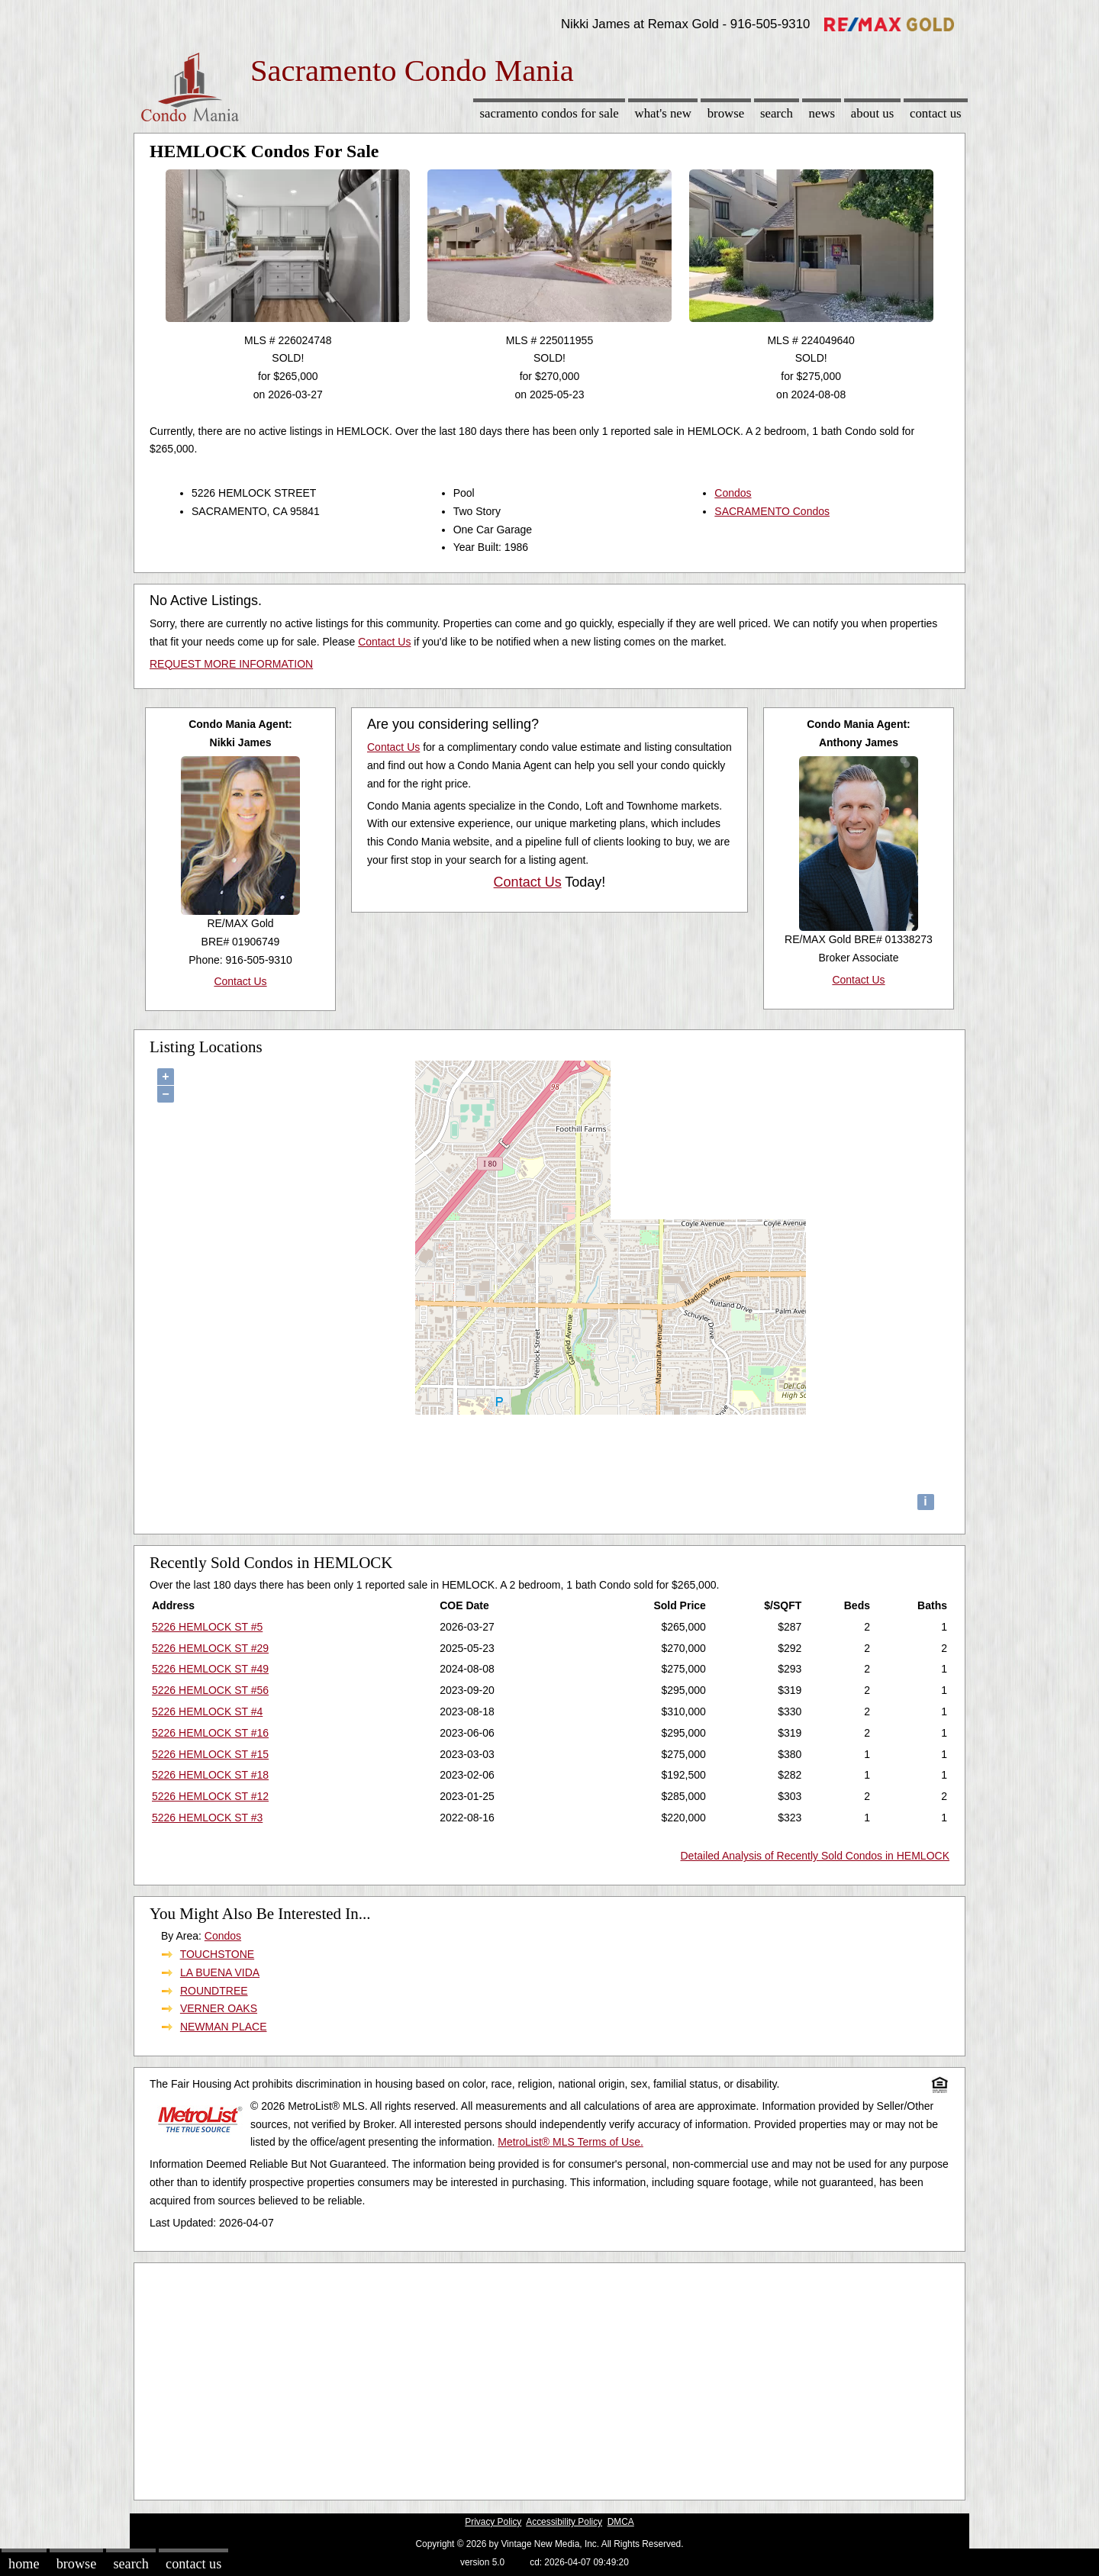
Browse (725, 113)
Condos (732, 493)
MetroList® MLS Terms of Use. (570, 2142)
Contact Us (936, 113)
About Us (872, 113)
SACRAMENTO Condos (772, 511)
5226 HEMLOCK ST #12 (210, 1796)
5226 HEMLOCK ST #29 (210, 1648)
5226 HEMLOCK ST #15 (210, 1754)
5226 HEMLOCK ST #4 (207, 1711)
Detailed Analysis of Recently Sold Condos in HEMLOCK (814, 1856)
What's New (663, 113)
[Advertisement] (549, 2377)
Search (776, 113)
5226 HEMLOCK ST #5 (207, 1627)
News (822, 113)
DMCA (621, 2521)
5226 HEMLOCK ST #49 (210, 1669)
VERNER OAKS (218, 2008)
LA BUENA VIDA (219, 1972)
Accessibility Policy (564, 2521)
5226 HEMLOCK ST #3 (207, 1817)
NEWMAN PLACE (223, 2027)
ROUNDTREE (214, 1991)
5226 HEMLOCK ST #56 (210, 1690)
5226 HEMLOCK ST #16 (210, 1733)
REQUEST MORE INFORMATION (231, 664)
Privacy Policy (493, 2521)
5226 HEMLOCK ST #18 (210, 1775)
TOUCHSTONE (217, 1954)
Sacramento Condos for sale (549, 113)
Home (23, 2563)
